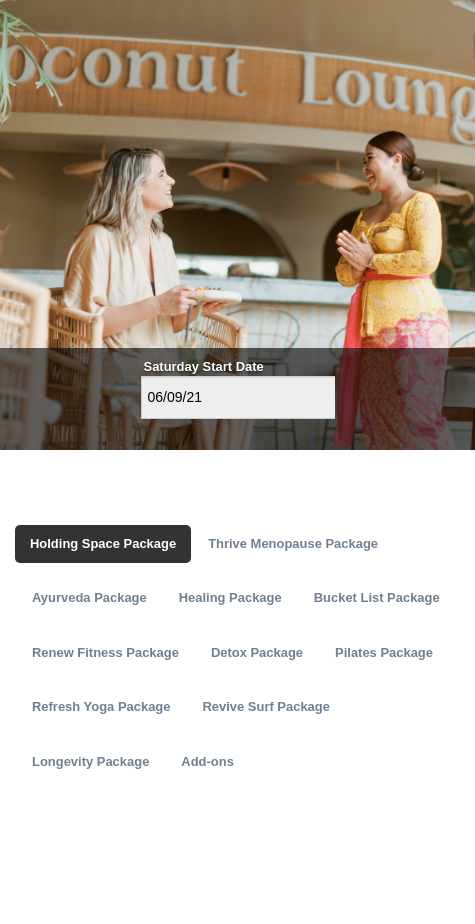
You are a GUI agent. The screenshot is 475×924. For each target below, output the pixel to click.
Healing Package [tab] (230, 597)
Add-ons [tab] (207, 761)
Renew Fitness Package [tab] (105, 652)
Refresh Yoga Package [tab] (101, 706)
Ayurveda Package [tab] (89, 597)
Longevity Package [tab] (90, 761)
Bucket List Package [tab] (377, 597)
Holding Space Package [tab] (103, 543)
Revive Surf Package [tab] (265, 706)
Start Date (233, 366)
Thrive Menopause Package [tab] (293, 543)
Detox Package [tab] (257, 652)
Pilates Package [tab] (384, 652)
